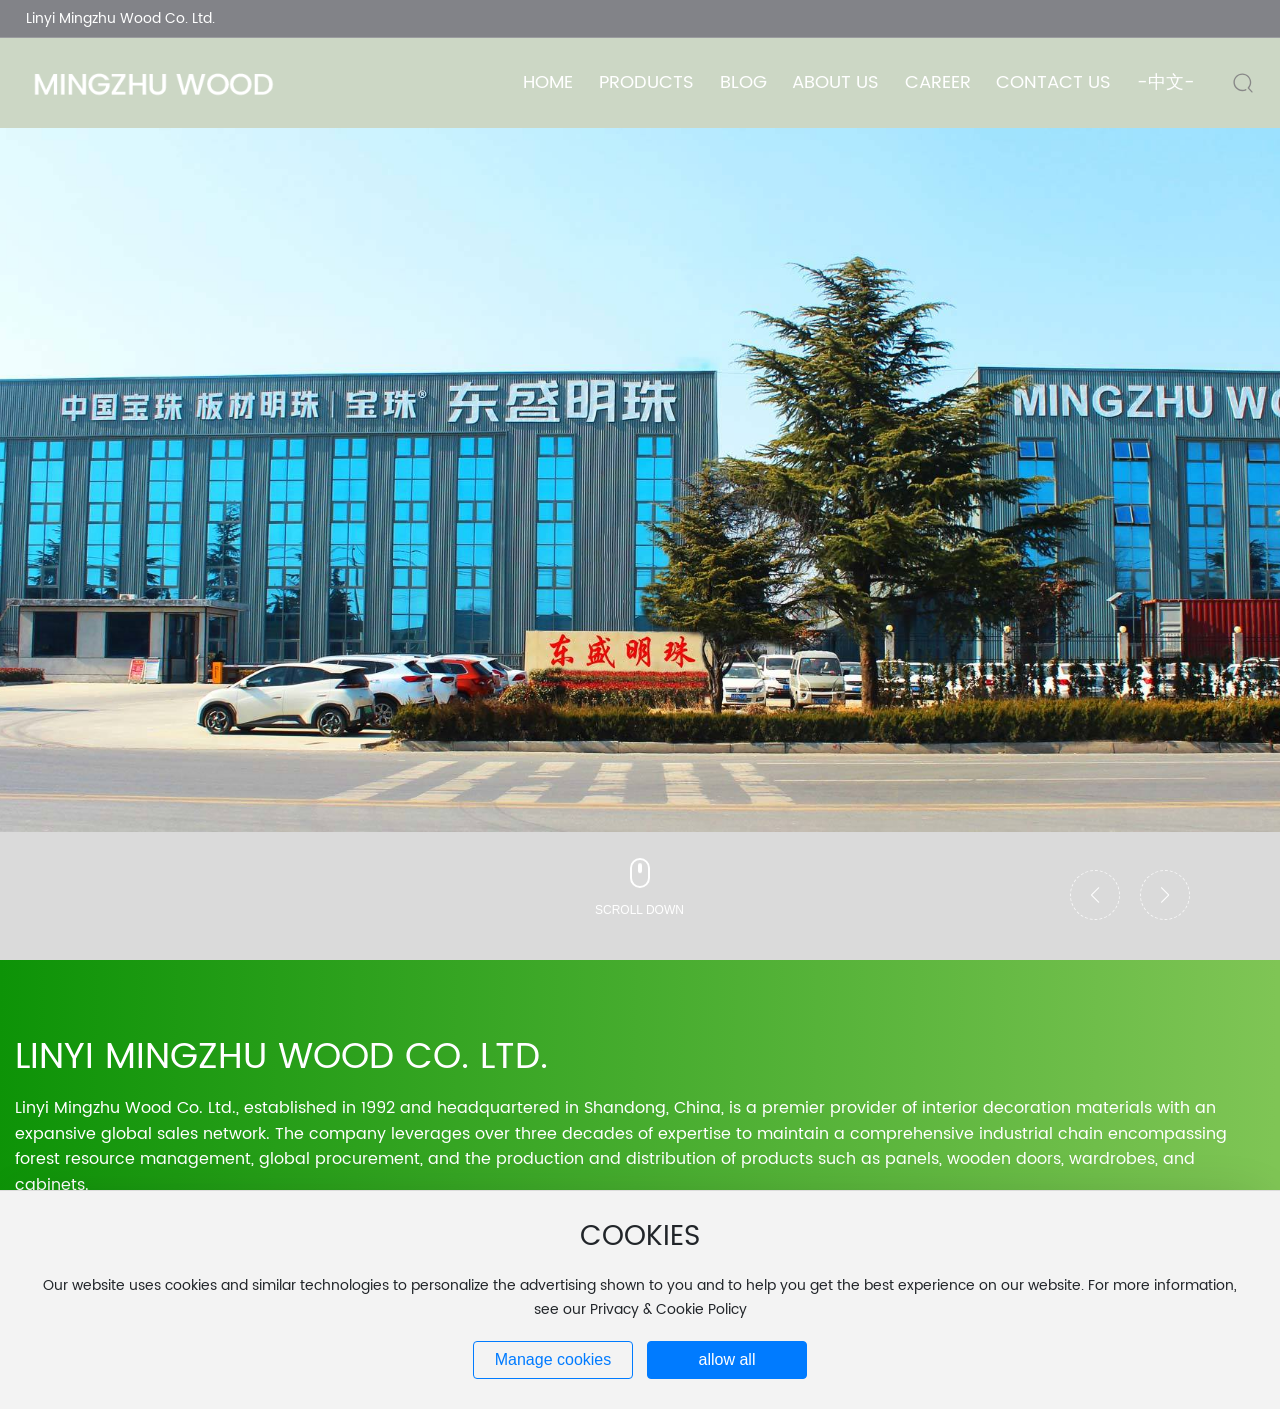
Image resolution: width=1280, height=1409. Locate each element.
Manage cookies (553, 1359)
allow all (727, 1359)
